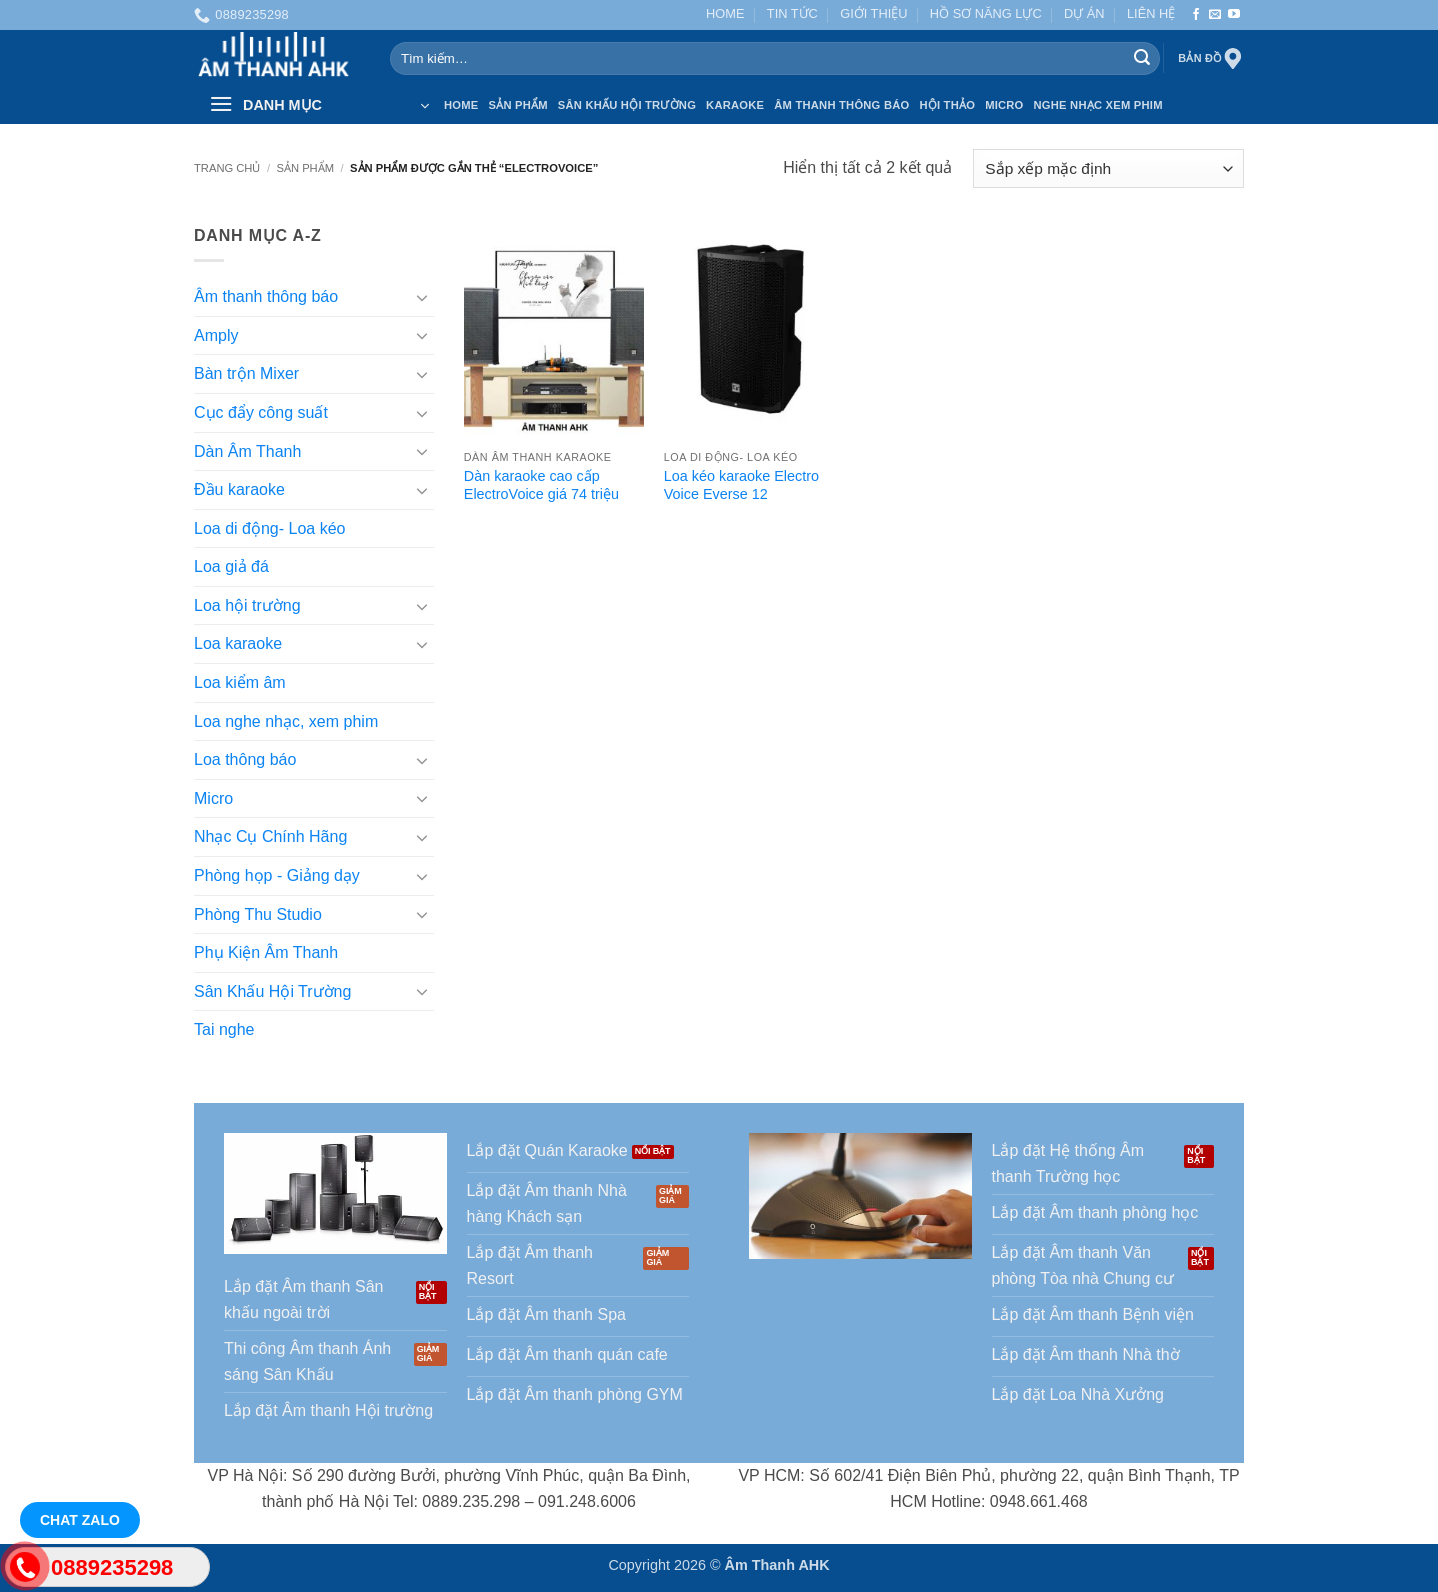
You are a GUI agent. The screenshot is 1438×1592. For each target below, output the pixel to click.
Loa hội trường (247, 605)
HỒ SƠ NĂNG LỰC (986, 13)
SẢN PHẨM (517, 105)
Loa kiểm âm (240, 682)
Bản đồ (1211, 59)
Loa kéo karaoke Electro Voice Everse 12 (741, 485)
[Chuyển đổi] (422, 297)
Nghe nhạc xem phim (1098, 105)
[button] (319, 105)
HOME (725, 13)
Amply (216, 335)
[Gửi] (1142, 59)
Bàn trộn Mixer (246, 374)
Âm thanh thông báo (266, 297)
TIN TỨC (792, 13)
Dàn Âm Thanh (247, 451)
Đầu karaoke (239, 489)
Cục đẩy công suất (261, 412)
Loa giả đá (231, 567)
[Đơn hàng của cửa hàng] (1108, 168)
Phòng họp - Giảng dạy (277, 875)
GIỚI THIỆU (873, 13)
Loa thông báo (245, 760)
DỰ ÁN (1084, 13)
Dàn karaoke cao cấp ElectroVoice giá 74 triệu (541, 485)
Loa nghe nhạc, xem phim (286, 721)
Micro (1004, 105)
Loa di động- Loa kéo (269, 528)
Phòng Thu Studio (258, 914)
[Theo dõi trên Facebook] (1196, 15)
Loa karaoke (238, 644)
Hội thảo (947, 105)
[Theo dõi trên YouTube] (1234, 15)
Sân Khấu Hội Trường (627, 105)
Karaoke (735, 105)
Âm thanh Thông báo (841, 105)
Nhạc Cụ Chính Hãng (270, 837)
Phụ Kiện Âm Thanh (266, 953)
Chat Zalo (80, 1520)
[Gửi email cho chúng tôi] (1215, 15)
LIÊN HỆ (1151, 13)
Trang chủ (227, 168)
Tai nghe (224, 1030)
